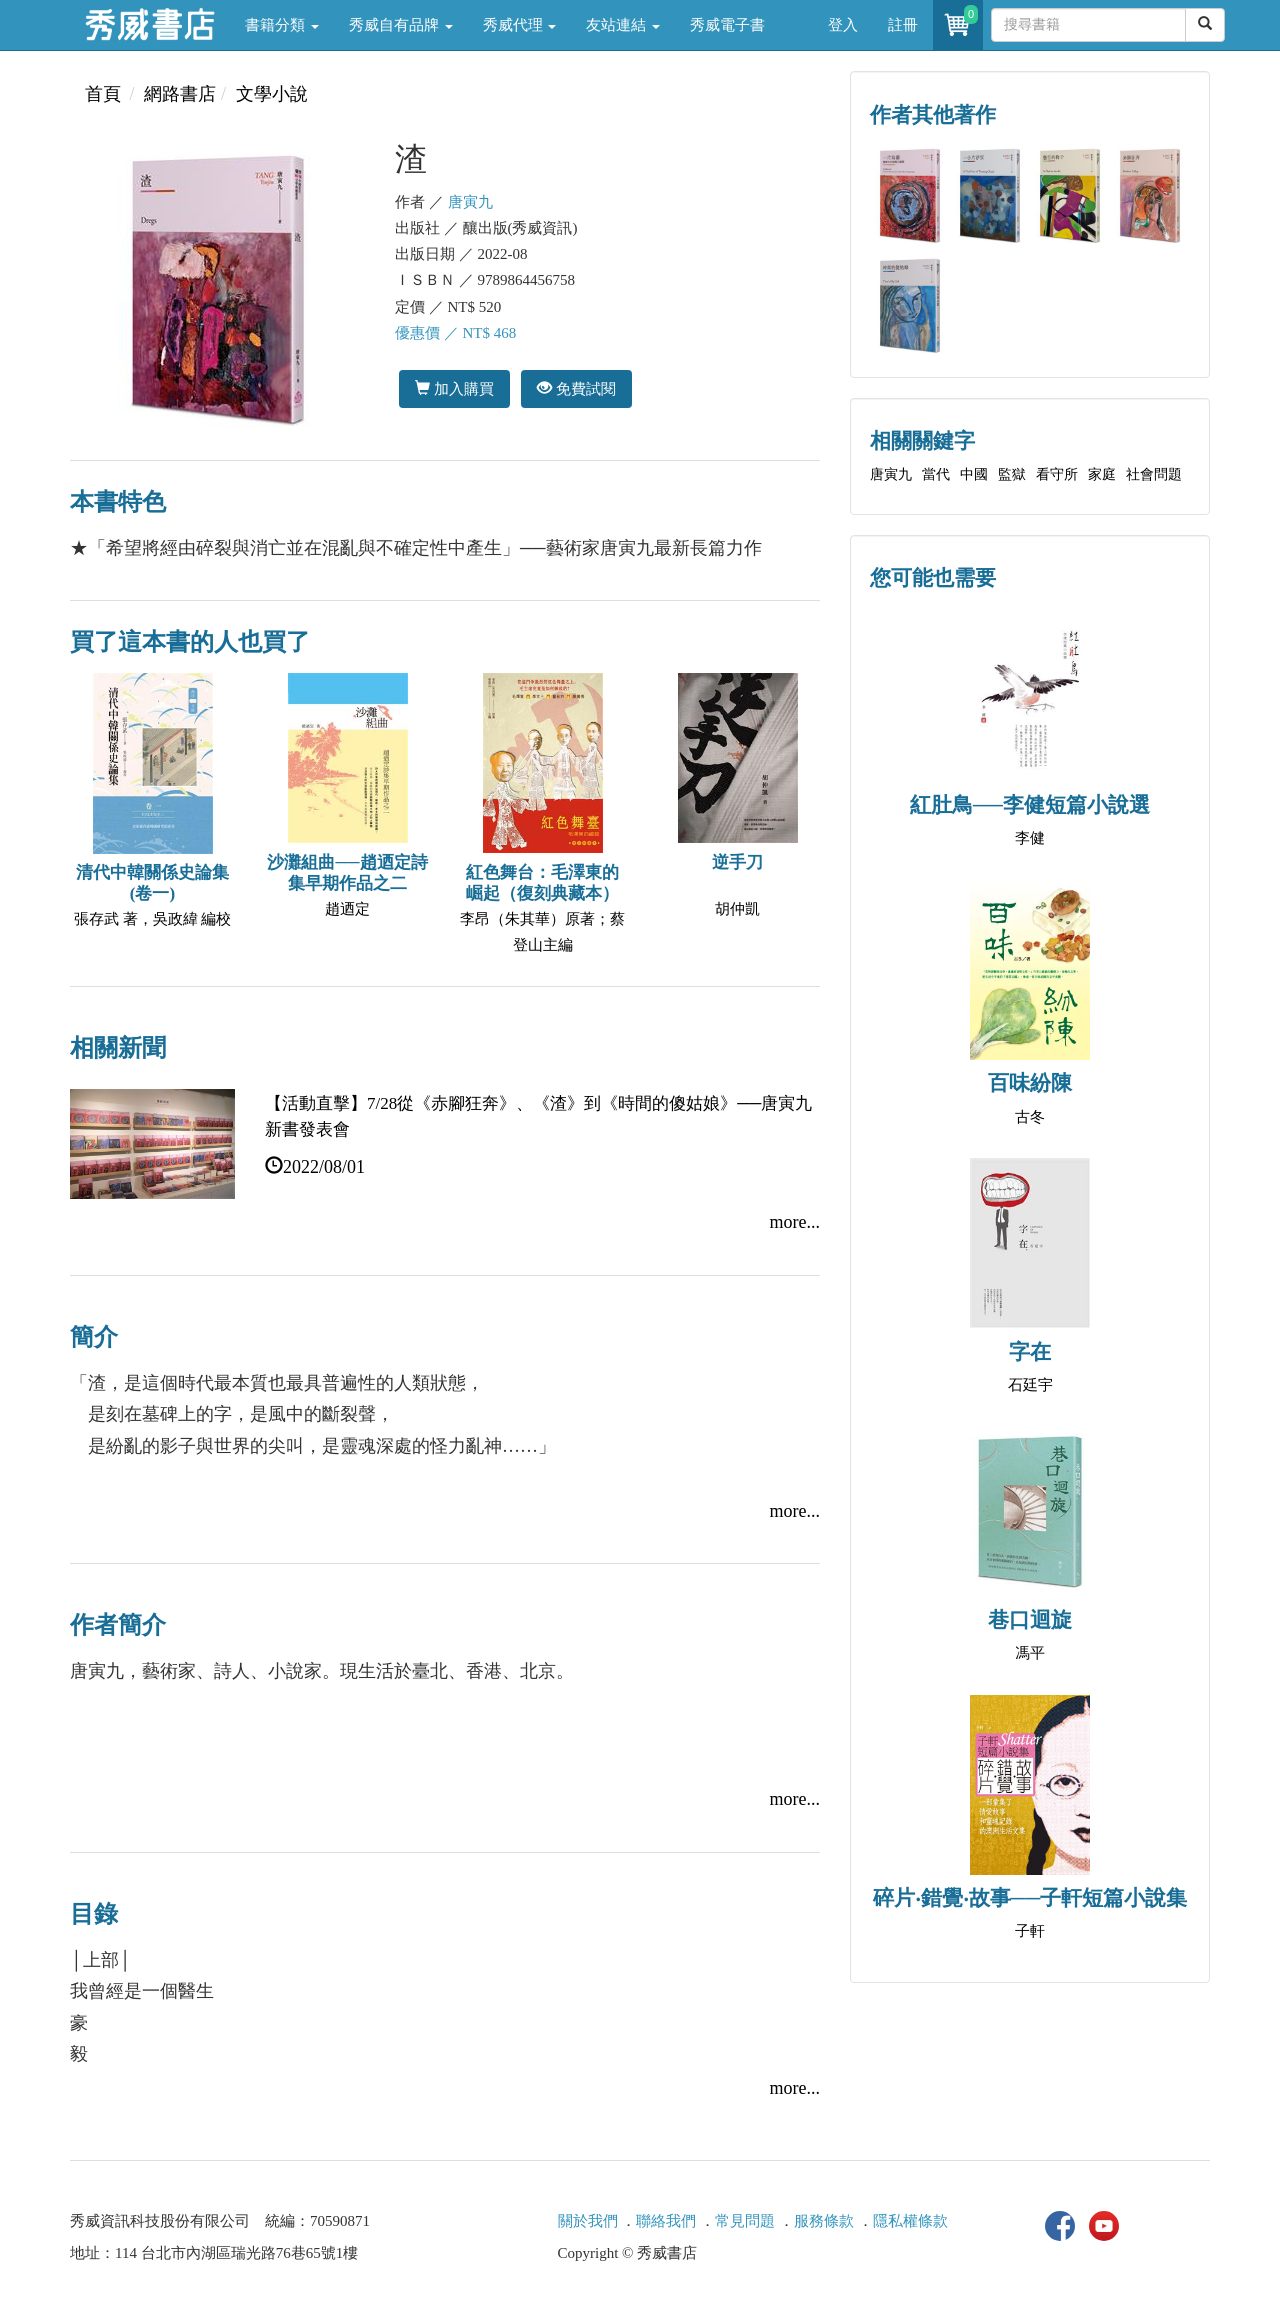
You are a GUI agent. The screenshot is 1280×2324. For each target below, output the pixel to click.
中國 (974, 474)
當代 (936, 474)
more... (795, 1222)
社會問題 (1154, 474)
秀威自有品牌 (401, 25)
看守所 (1057, 474)
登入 (843, 25)
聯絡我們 (666, 2221)
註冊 (903, 25)
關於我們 (588, 2221)
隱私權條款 (910, 2221)
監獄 (1012, 474)
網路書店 (180, 94)
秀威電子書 (727, 25)
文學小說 (272, 94)
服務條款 (824, 2221)
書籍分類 (282, 25)
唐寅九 (470, 202)
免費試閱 (576, 388)
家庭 (1102, 474)
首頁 (103, 94)
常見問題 (745, 2221)
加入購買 (454, 388)
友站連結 (623, 25)
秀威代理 (520, 25)
